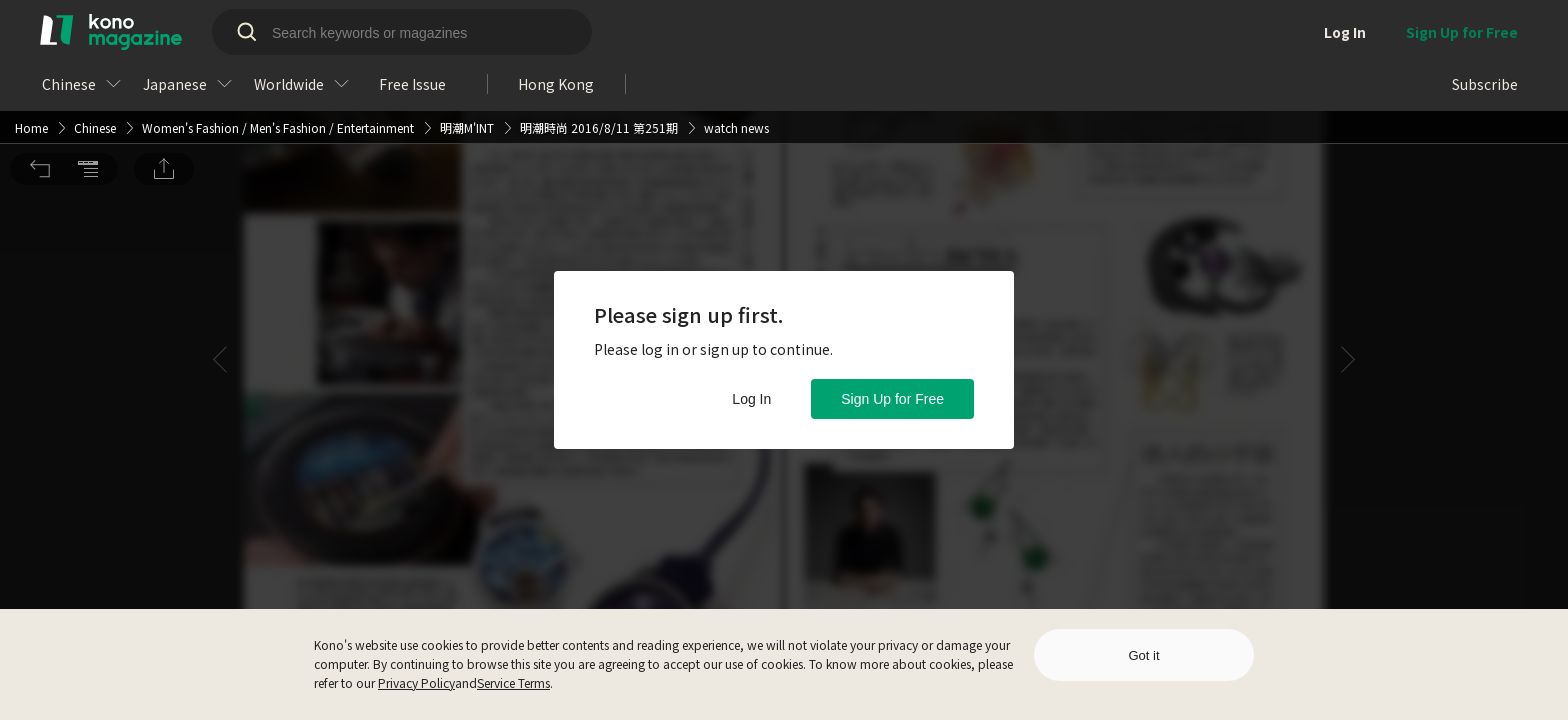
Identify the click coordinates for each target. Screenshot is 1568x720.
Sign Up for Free (892, 399)
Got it (1143, 655)
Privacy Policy (416, 682)
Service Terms (513, 682)
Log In (751, 399)
